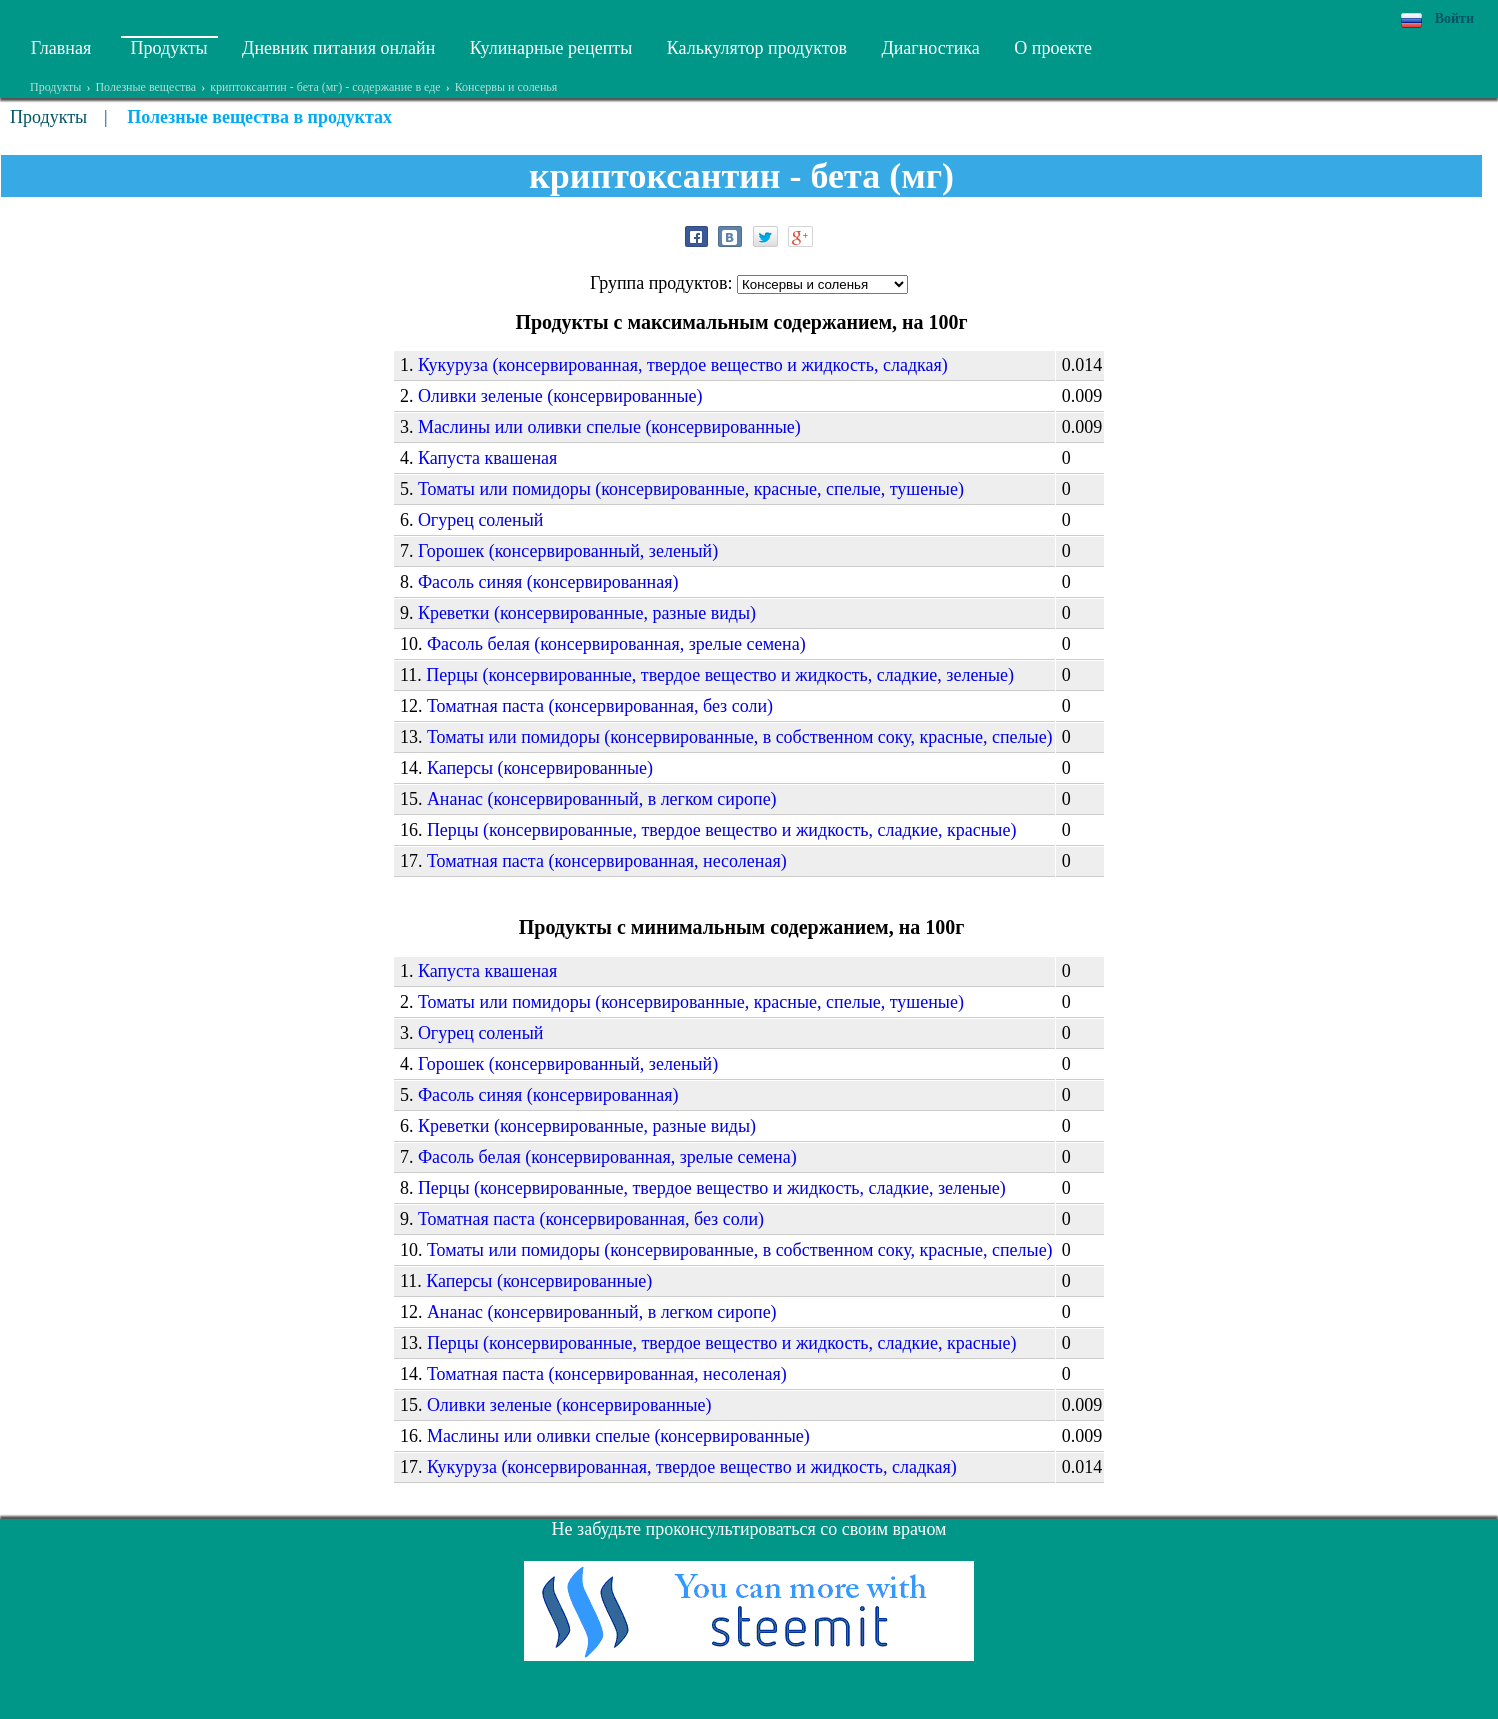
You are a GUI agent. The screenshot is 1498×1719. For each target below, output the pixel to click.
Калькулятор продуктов (757, 48)
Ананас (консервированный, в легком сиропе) (602, 799)
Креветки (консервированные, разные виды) (587, 613)
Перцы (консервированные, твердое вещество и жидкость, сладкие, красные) (722, 830)
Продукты (169, 48)
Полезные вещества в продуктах (259, 117)
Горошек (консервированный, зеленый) (568, 551)
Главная (61, 48)
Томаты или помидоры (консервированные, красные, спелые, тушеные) (691, 489)
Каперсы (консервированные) (540, 768)
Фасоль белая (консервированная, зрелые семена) (616, 644)
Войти (1454, 18)
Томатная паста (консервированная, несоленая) (607, 861)
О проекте (1053, 48)
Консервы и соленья (506, 87)
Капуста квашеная (487, 458)
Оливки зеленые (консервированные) (560, 396)
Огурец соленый (481, 520)
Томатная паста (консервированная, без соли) (600, 706)
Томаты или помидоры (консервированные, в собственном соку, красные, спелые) (740, 737)
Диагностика (930, 48)
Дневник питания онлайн (338, 48)
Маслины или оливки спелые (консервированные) (609, 427)
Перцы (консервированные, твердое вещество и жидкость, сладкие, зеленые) (720, 675)
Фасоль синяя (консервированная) (548, 582)
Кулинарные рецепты (551, 48)
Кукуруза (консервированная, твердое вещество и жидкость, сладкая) (683, 365)
